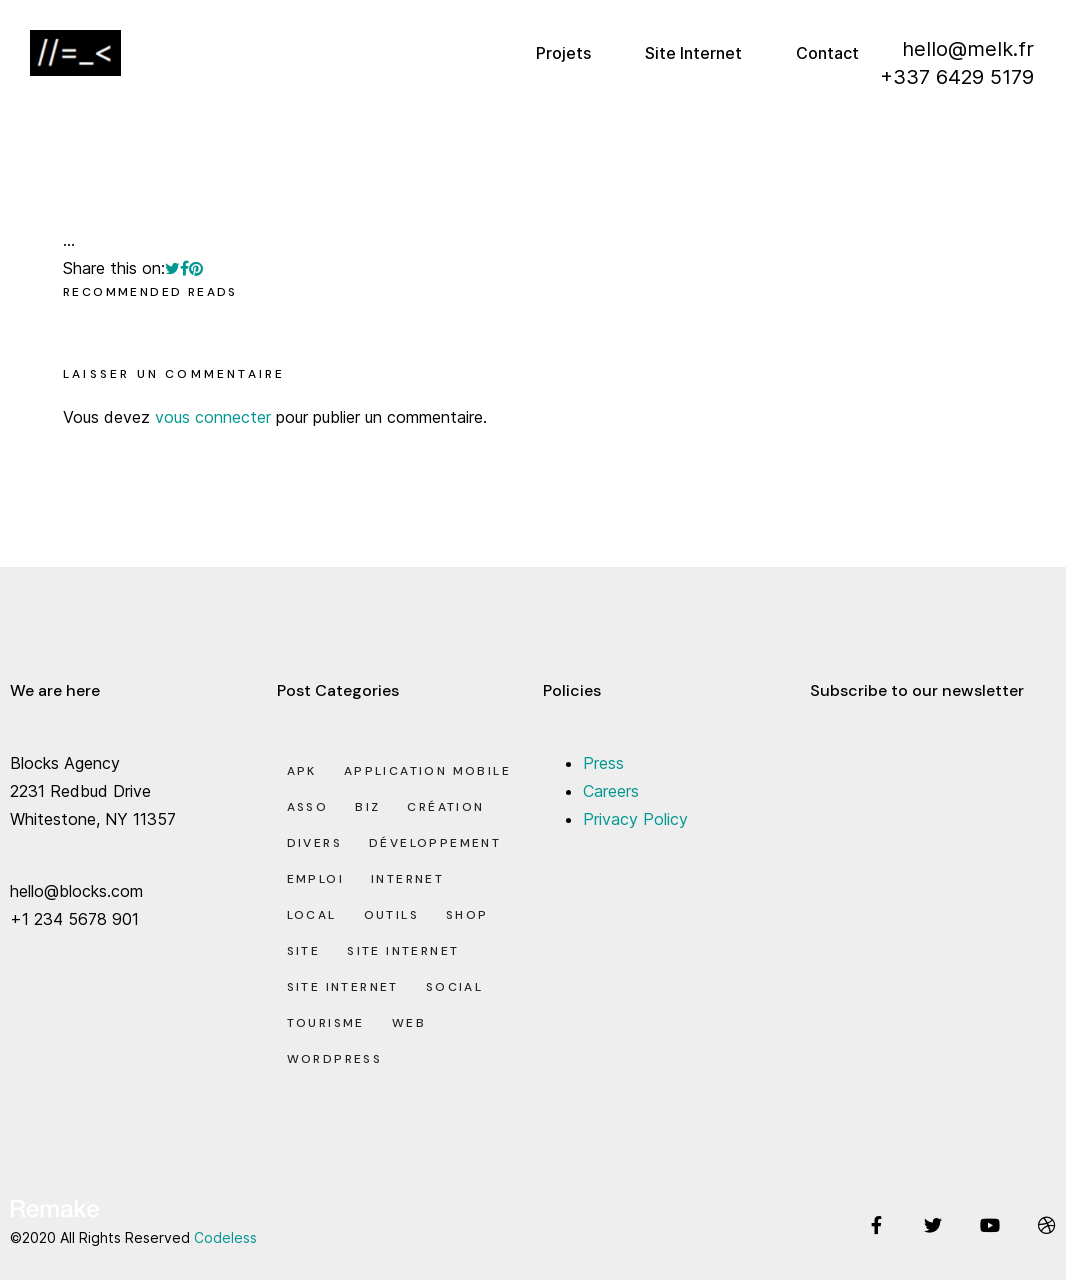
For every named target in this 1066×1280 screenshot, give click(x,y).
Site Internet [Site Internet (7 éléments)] (343, 987)
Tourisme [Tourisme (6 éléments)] (326, 1023)
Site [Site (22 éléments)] (304, 951)
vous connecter (213, 417)
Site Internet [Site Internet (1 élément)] (403, 951)
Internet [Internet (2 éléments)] (407, 879)
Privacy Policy (635, 819)
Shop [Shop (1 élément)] (467, 915)
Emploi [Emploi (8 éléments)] (315, 879)
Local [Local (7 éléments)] (312, 915)
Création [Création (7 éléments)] (445, 807)
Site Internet (693, 53)
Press (603, 763)
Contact (827, 53)
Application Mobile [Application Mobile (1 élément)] (427, 771)
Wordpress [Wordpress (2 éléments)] (335, 1059)
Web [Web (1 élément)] (409, 1023)
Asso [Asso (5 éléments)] (308, 807)
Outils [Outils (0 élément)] (391, 915)
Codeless (225, 1237)
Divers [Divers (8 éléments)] (314, 843)
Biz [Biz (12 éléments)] (367, 807)
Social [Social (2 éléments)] (454, 987)
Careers (611, 791)
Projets (563, 53)
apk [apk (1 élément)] (302, 771)
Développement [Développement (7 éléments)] (435, 843)
